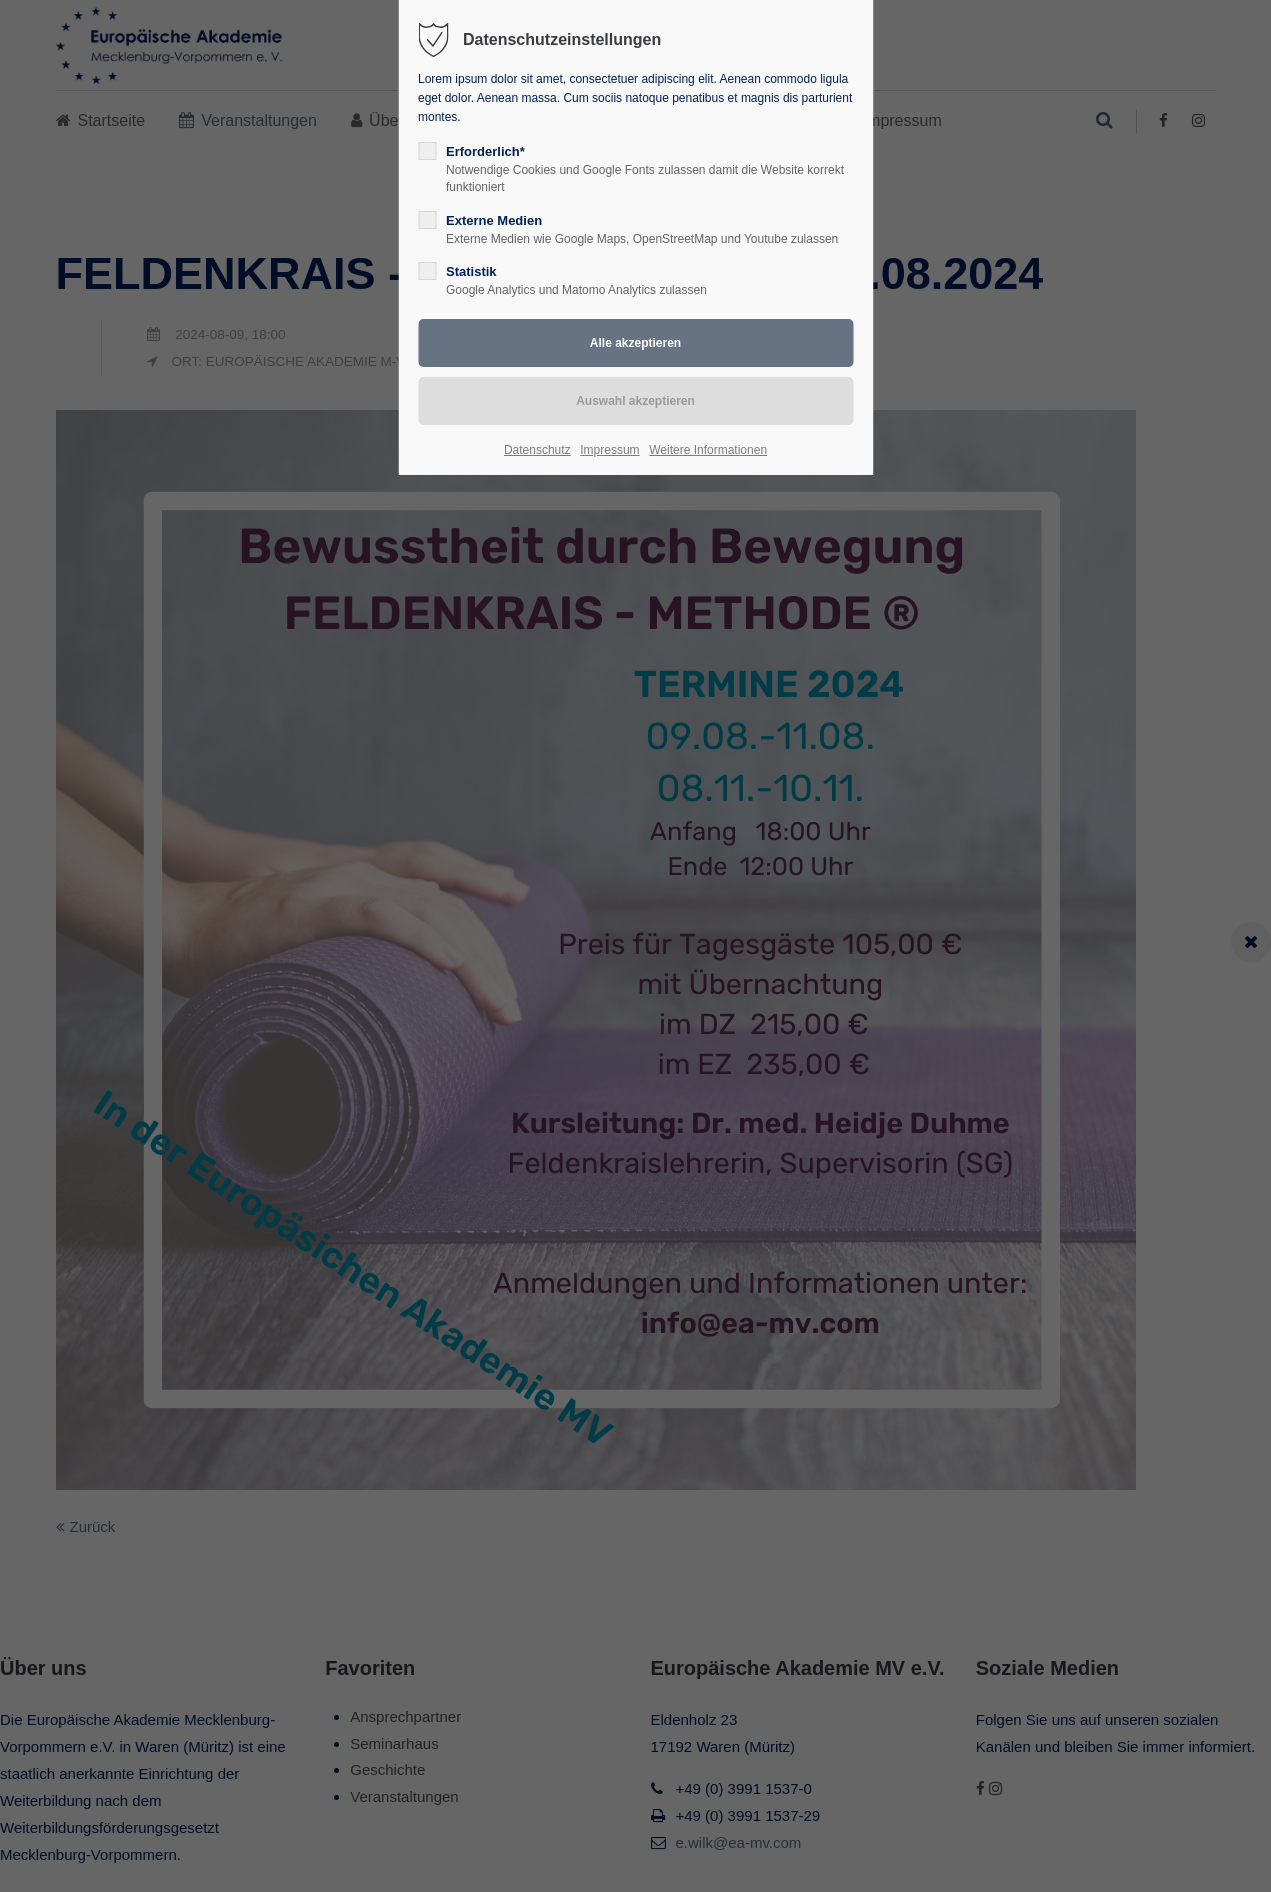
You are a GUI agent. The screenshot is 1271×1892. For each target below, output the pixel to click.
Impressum (609, 450)
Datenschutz (537, 450)
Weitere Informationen (708, 450)
